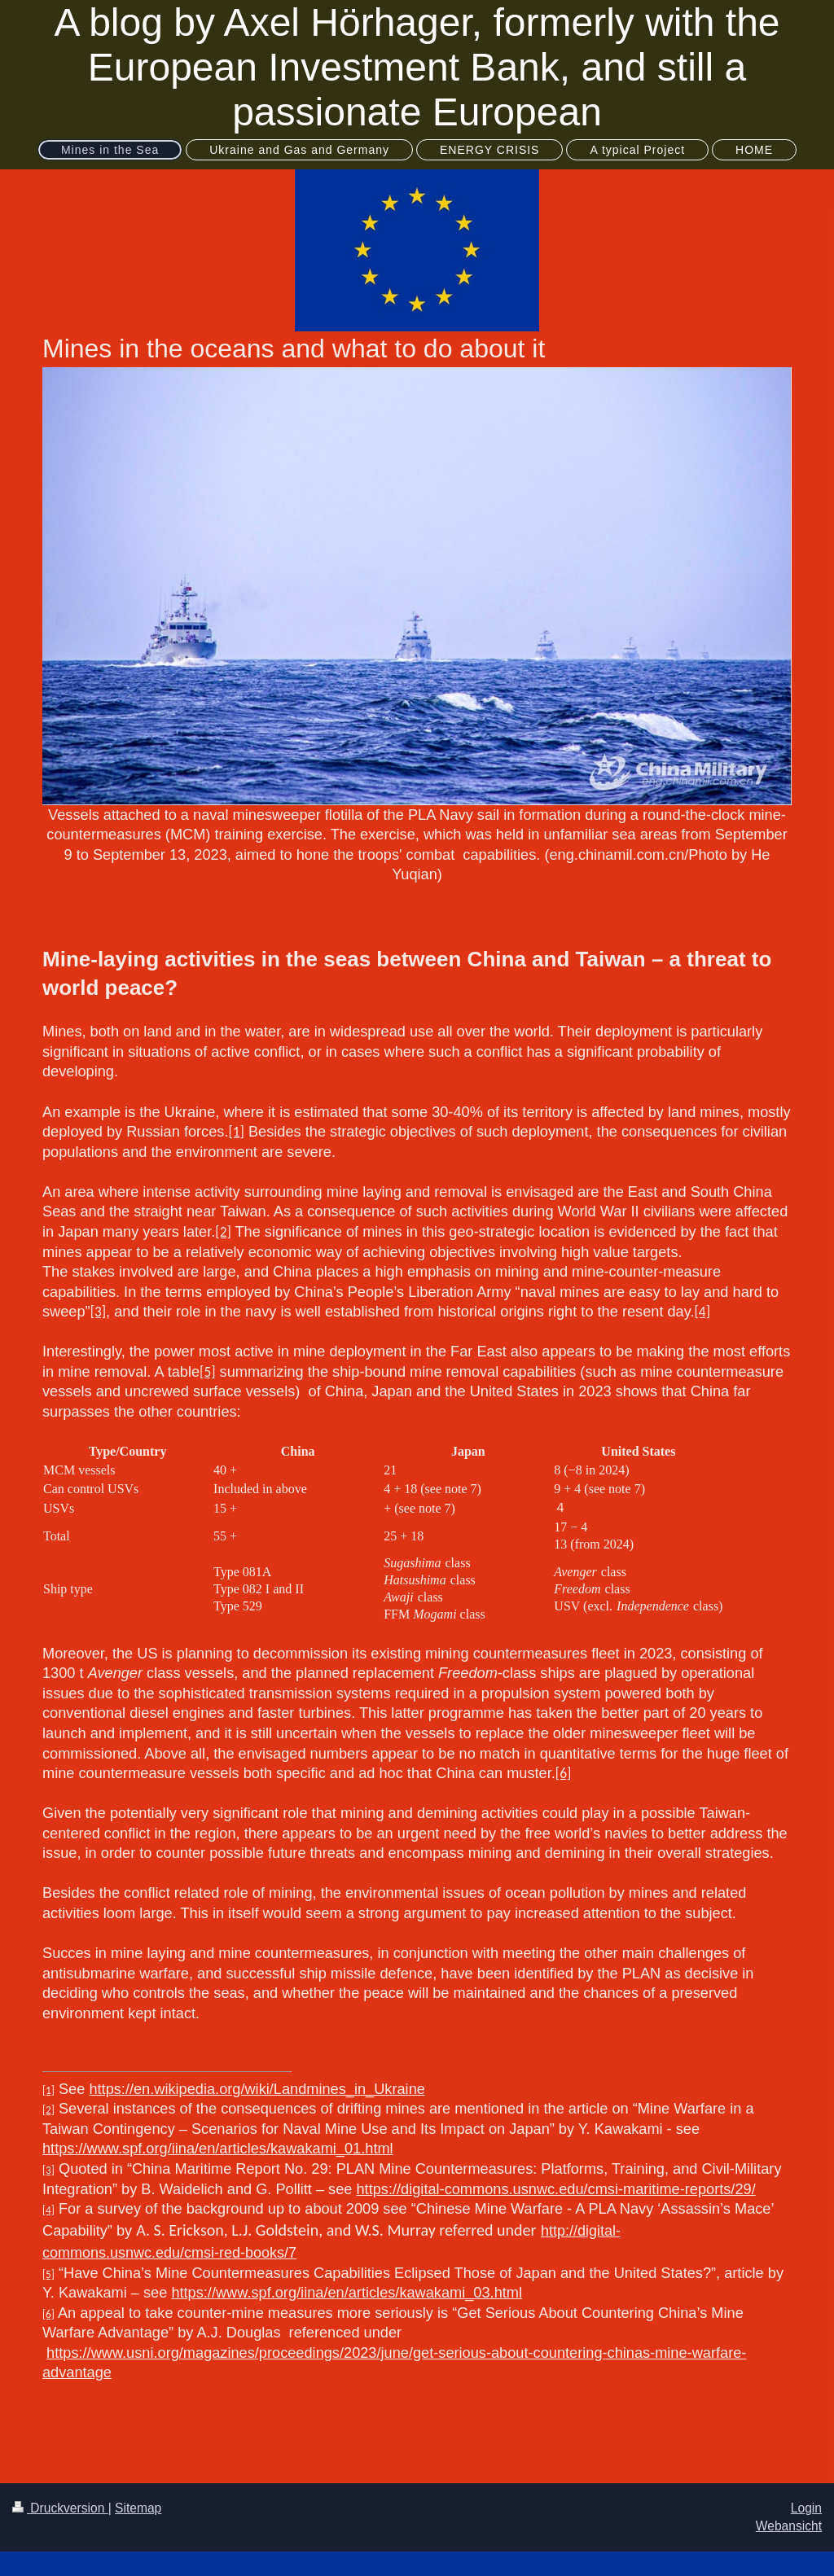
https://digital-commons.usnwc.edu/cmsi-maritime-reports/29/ (556, 2189)
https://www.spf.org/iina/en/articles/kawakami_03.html (346, 2293)
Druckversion (60, 2508)
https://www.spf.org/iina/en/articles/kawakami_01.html (217, 2148)
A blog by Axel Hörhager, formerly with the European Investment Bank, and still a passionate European (416, 67)
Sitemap (138, 2508)
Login (806, 2508)
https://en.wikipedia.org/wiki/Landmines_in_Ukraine (256, 2089)
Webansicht (789, 2526)
